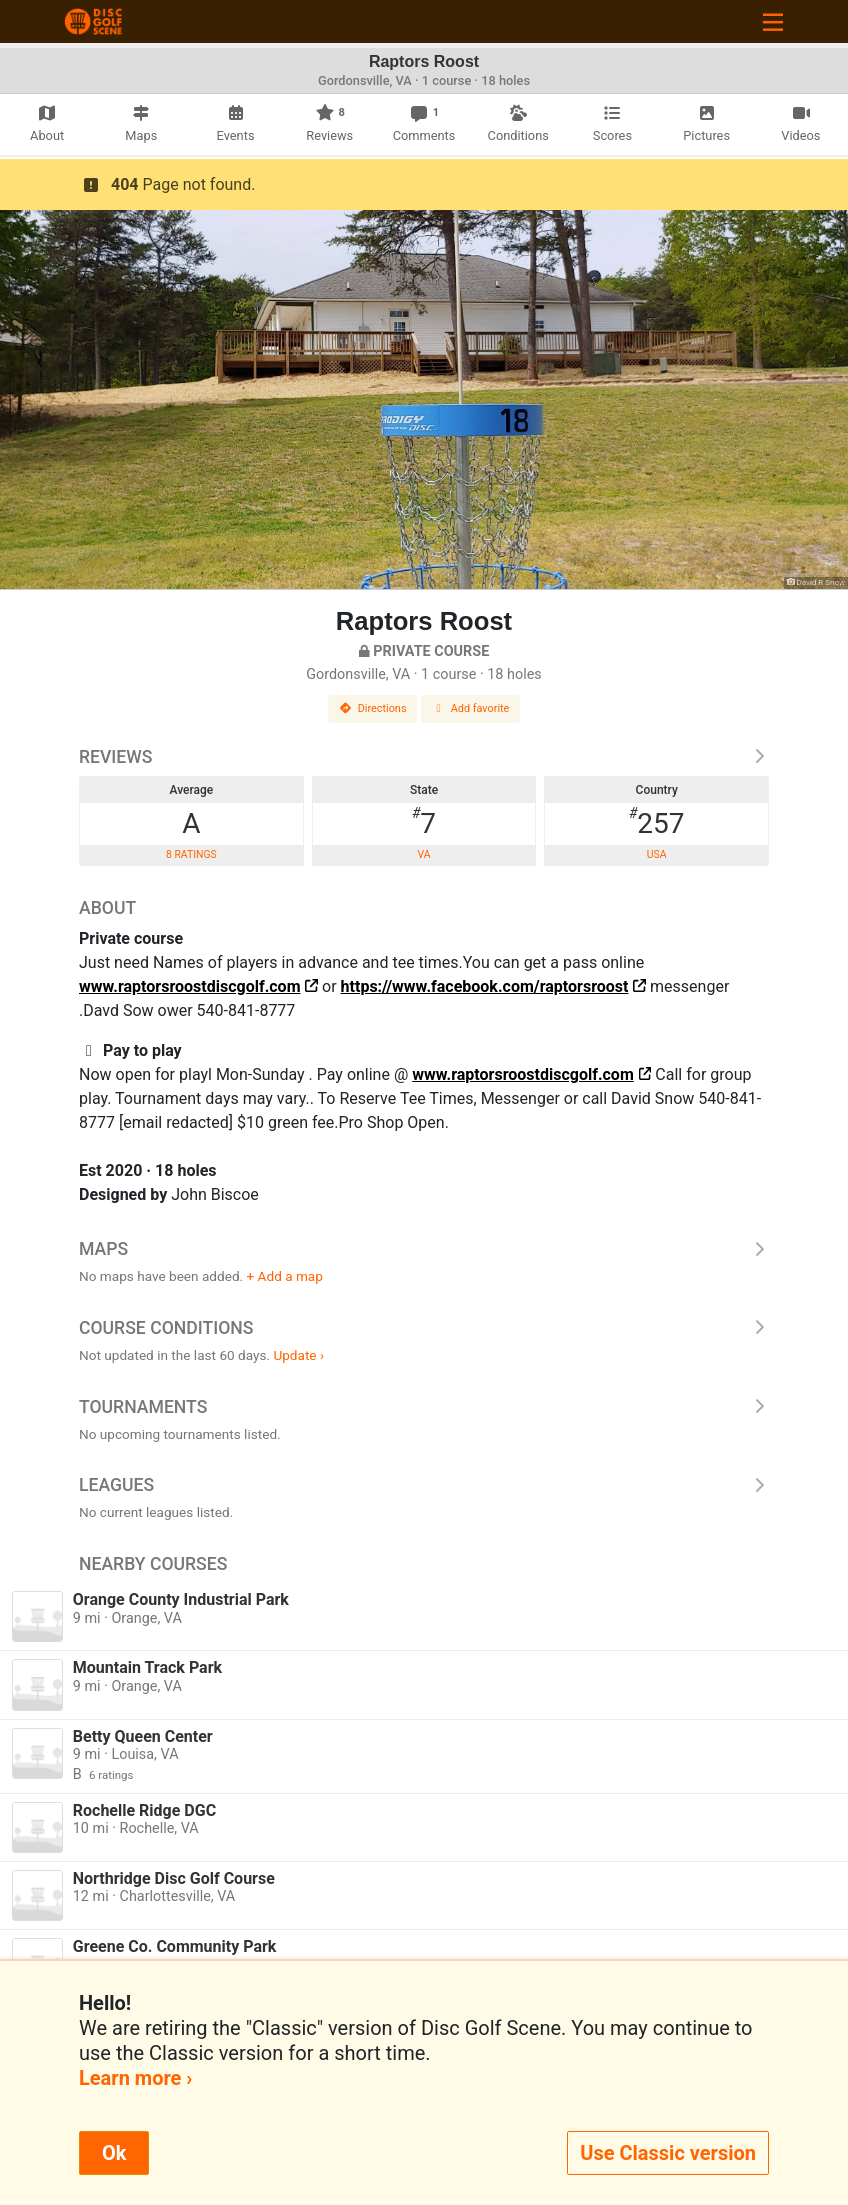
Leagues (424, 1485)
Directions (373, 708)
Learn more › (135, 2078)
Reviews (424, 757)
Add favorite (471, 708)
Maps (424, 1249)
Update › (298, 1355)
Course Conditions (424, 1328)
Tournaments (424, 1407)
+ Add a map (285, 1276)
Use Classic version (668, 2153)
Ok (114, 2153)
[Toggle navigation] (773, 21)
